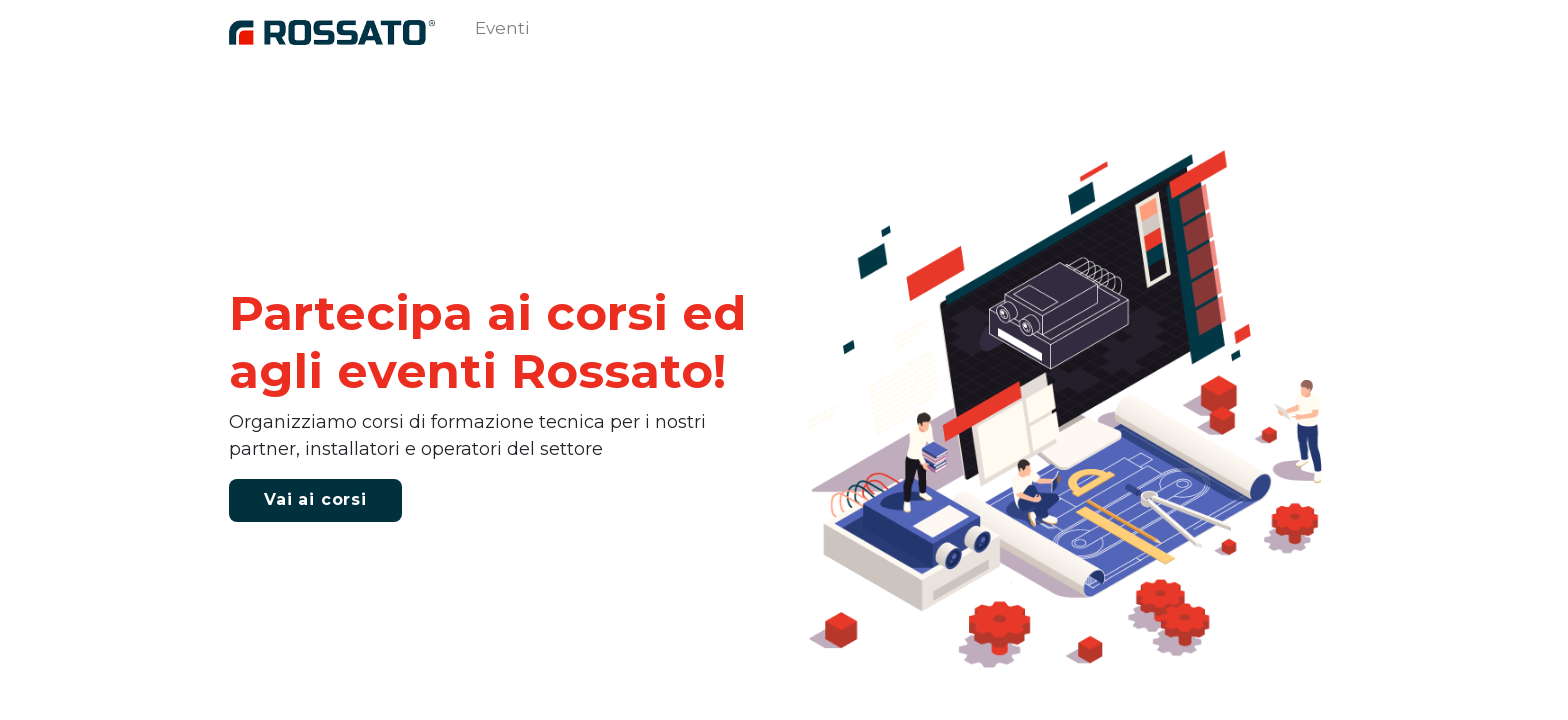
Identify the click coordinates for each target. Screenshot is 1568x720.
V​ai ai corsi (315, 499)
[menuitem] (502, 33)
